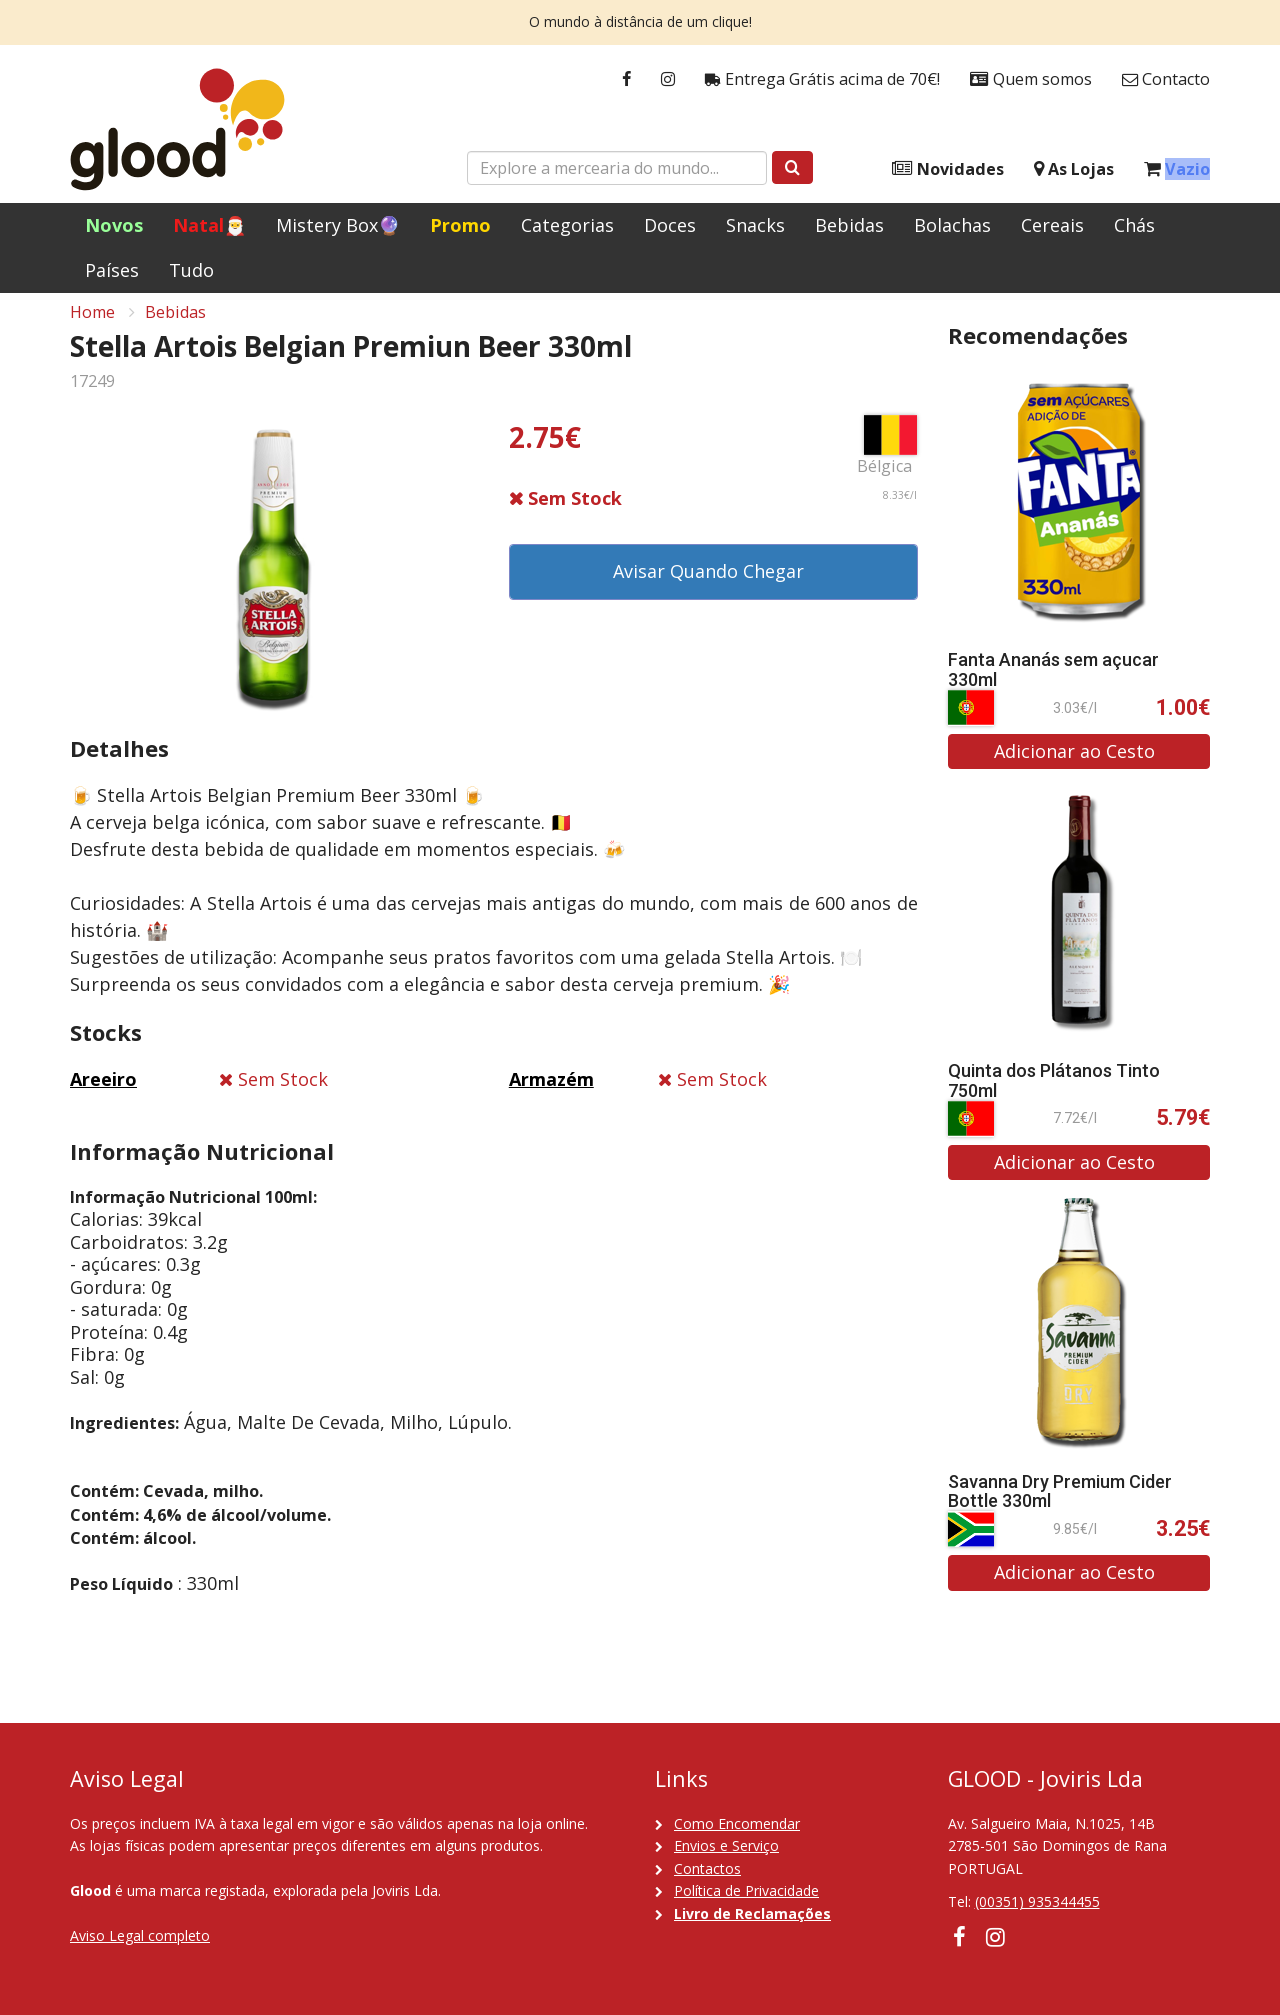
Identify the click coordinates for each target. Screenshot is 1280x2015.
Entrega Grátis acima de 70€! (822, 79)
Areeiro (103, 1093)
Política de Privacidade (746, 1890)
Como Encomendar (737, 1823)
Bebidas (849, 225)
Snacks (755, 225)
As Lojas (1074, 169)
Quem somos (1031, 79)
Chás (1134, 225)
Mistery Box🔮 (338, 225)
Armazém (551, 1093)
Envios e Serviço (726, 1845)
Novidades (948, 169)
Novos (114, 225)
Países (112, 270)
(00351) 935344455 (1037, 1901)
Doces (670, 225)
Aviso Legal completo (140, 1935)
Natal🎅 (209, 225)
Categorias (567, 225)
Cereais (1052, 225)
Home (92, 326)
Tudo (191, 270)
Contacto (1166, 79)
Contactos (707, 1868)
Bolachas (952, 225)
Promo (460, 225)
